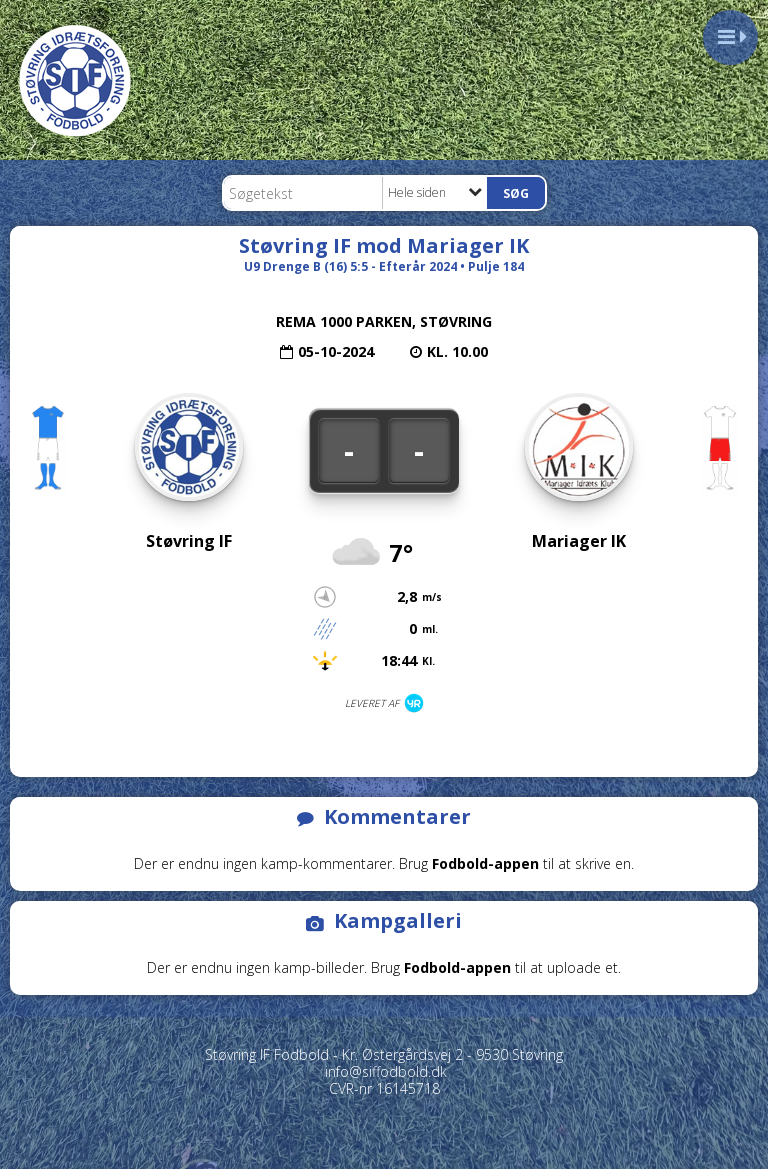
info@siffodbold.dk (386, 1071)
